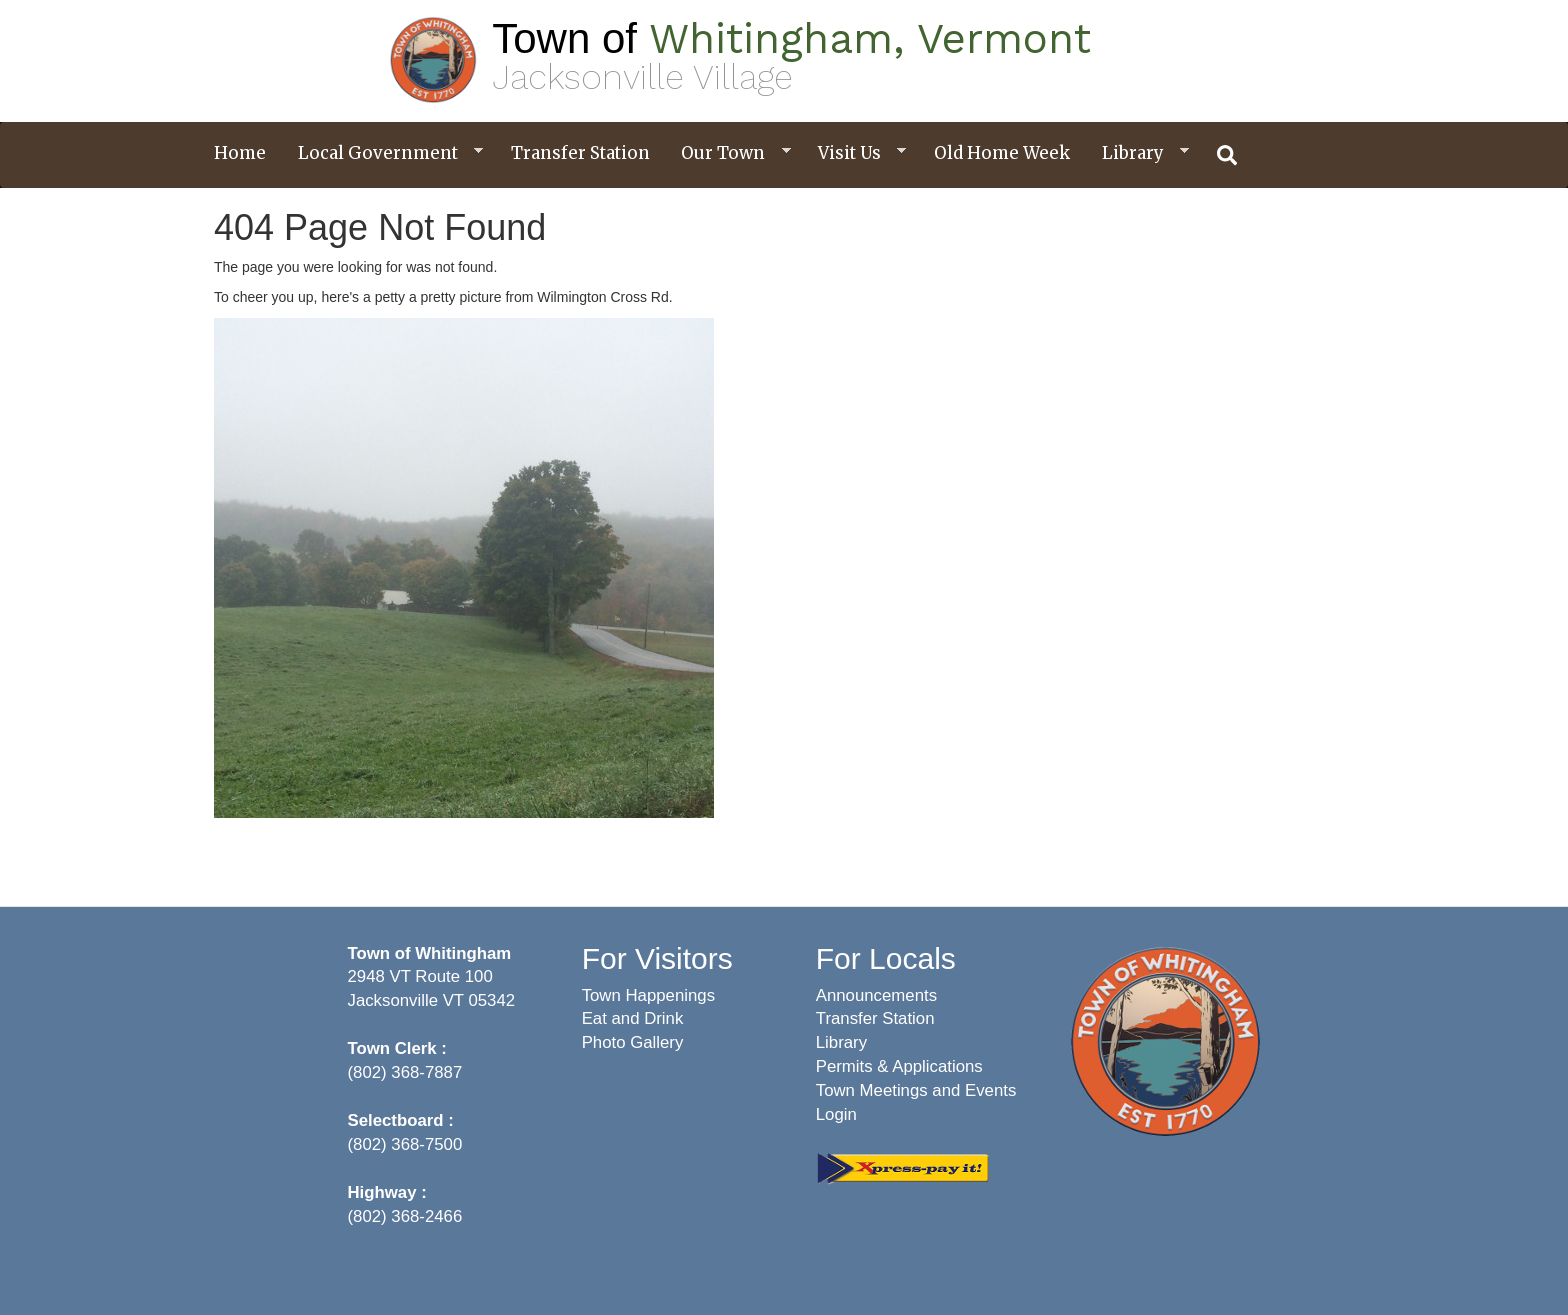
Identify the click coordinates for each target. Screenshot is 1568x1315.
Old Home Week (1002, 153)
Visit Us (854, 153)
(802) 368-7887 (405, 1072)
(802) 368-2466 (405, 1216)
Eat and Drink (633, 1018)
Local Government (383, 153)
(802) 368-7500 (405, 1144)
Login (836, 1114)
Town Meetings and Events (916, 1090)
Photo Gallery (633, 1042)
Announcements (876, 995)
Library (1138, 153)
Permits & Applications (899, 1066)
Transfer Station (580, 153)
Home (240, 153)
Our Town (728, 153)
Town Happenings (648, 995)
